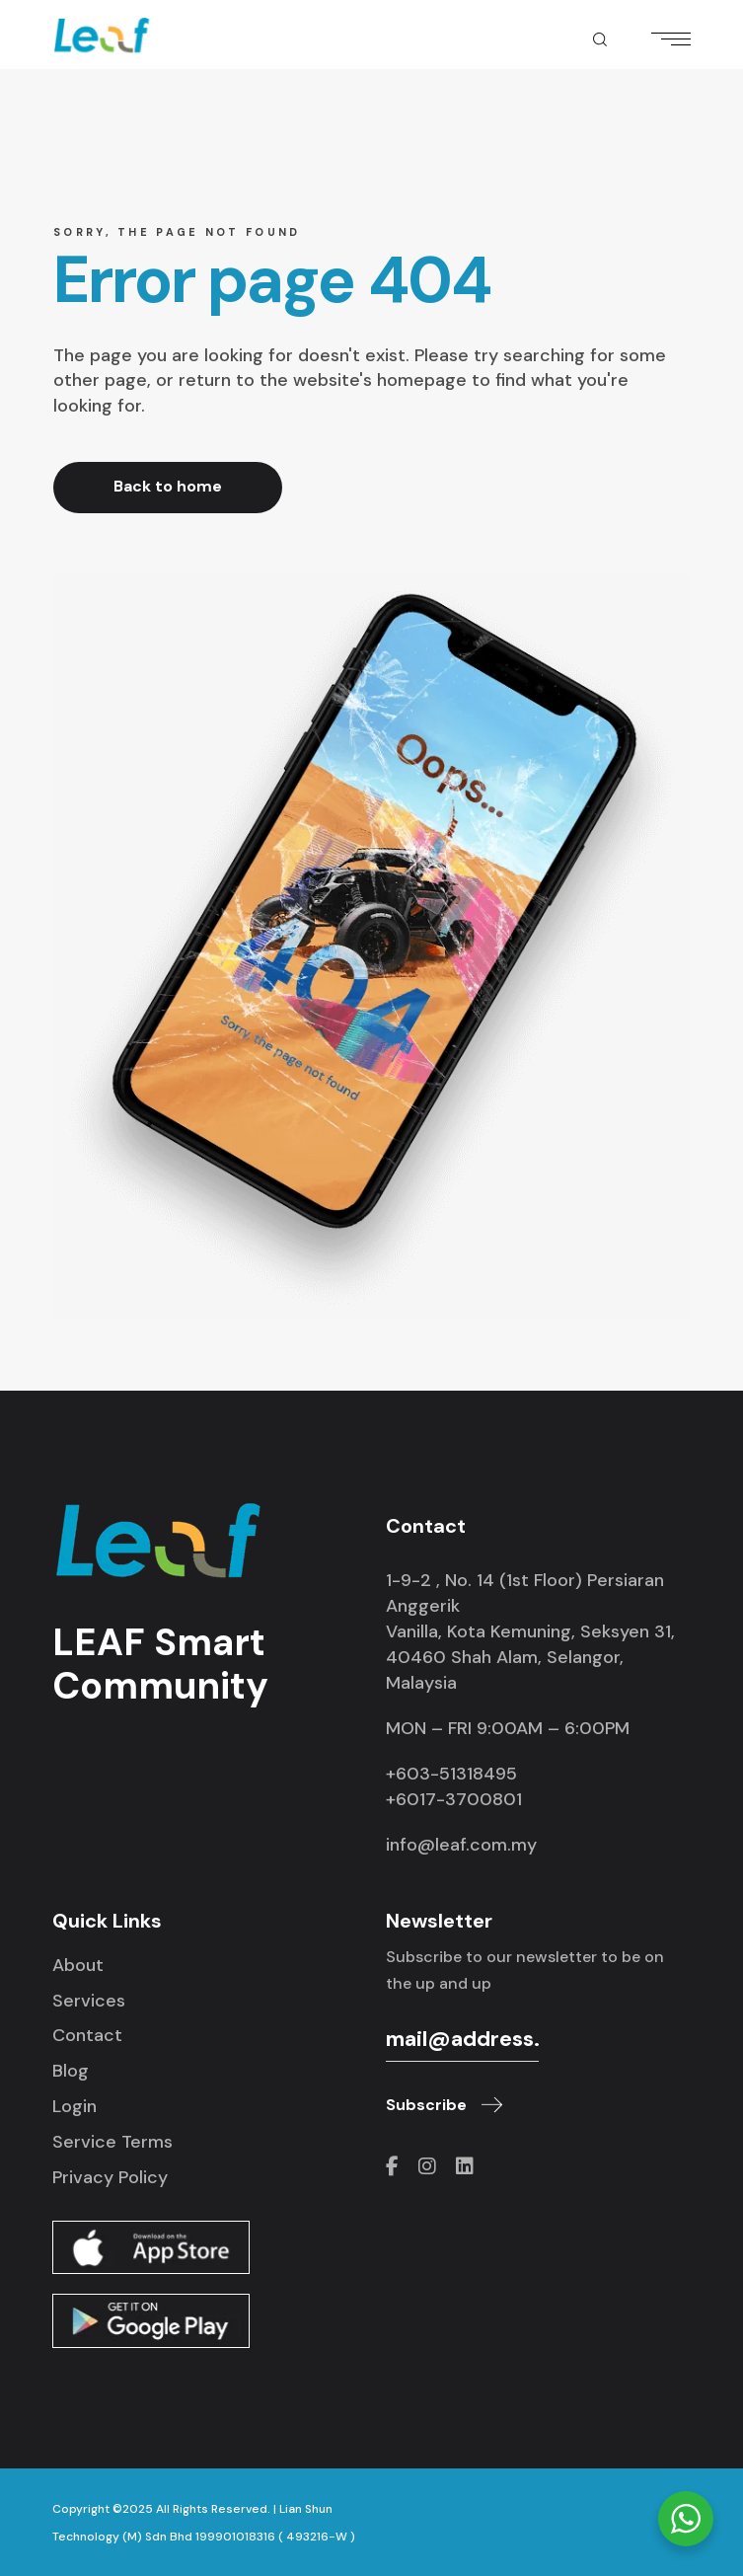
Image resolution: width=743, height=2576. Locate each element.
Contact (87, 2035)
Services (88, 2000)
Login (74, 2106)
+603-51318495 (451, 1773)
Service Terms (112, 2142)
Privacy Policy (110, 2177)
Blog (70, 2071)
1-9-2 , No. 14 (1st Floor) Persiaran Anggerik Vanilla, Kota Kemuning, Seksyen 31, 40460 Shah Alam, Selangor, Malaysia (530, 1631)
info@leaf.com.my (461, 1844)
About (78, 1965)
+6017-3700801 (454, 1799)
